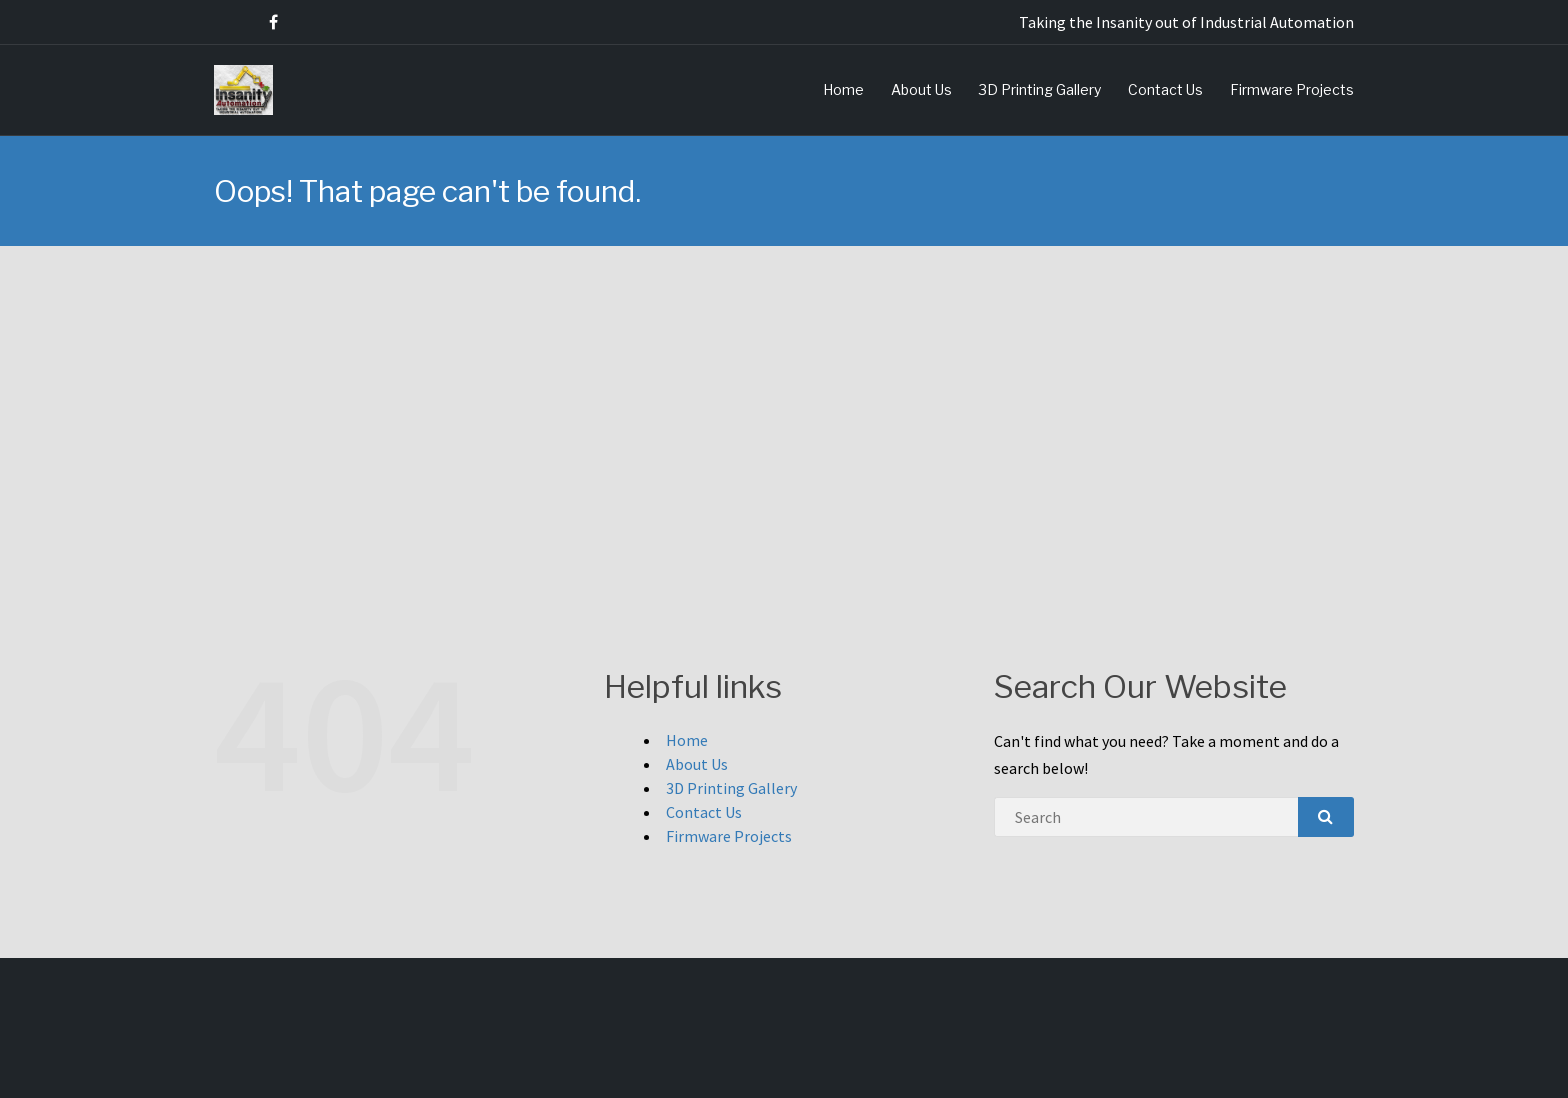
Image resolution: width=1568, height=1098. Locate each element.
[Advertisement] (784, 396)
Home (843, 89)
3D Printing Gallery (1040, 89)
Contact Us (1165, 89)
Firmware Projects (1292, 89)
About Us (921, 89)
